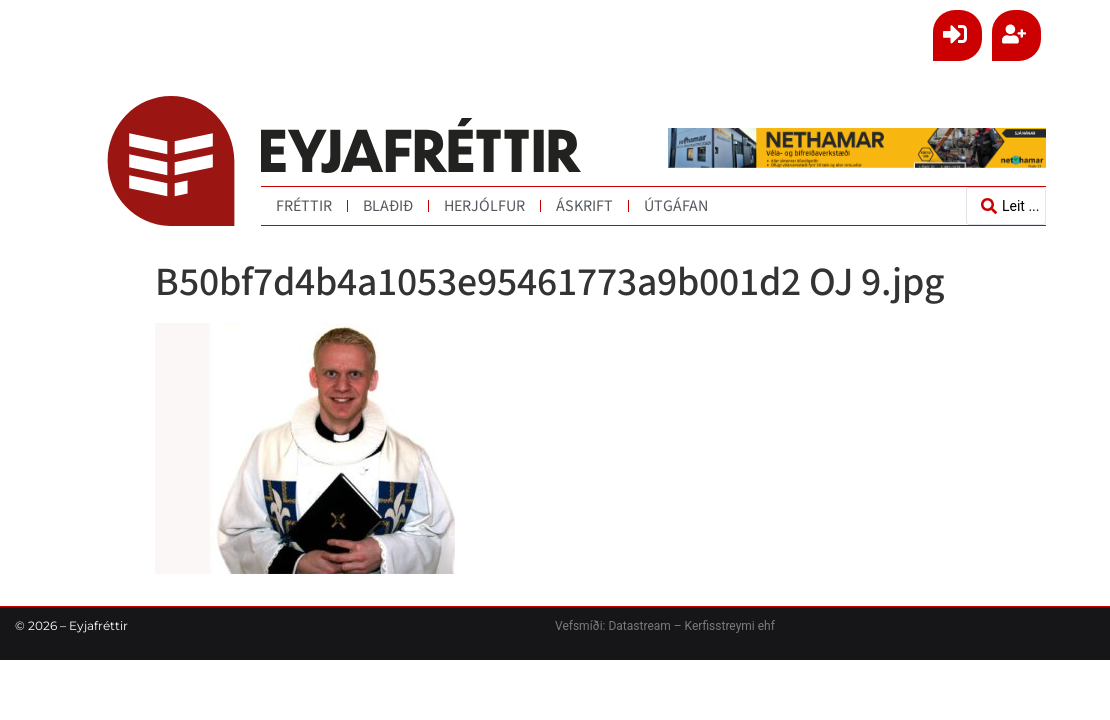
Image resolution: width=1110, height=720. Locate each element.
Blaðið (388, 206)
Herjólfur (484, 206)
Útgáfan (676, 206)
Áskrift (584, 206)
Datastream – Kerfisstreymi (679, 626)
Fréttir (304, 206)
